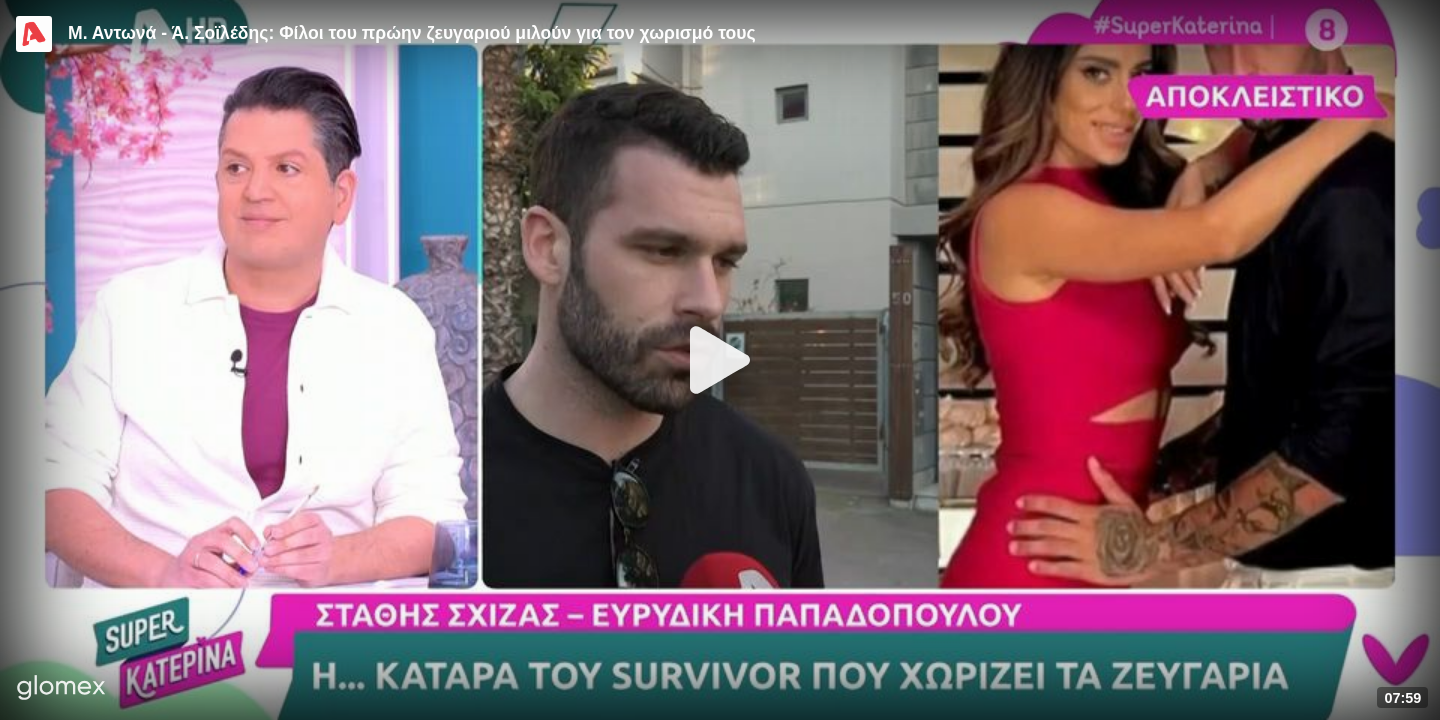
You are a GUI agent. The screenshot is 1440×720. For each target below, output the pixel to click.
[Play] (720, 360)
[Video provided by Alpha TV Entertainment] (34, 34)
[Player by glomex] (61, 689)
